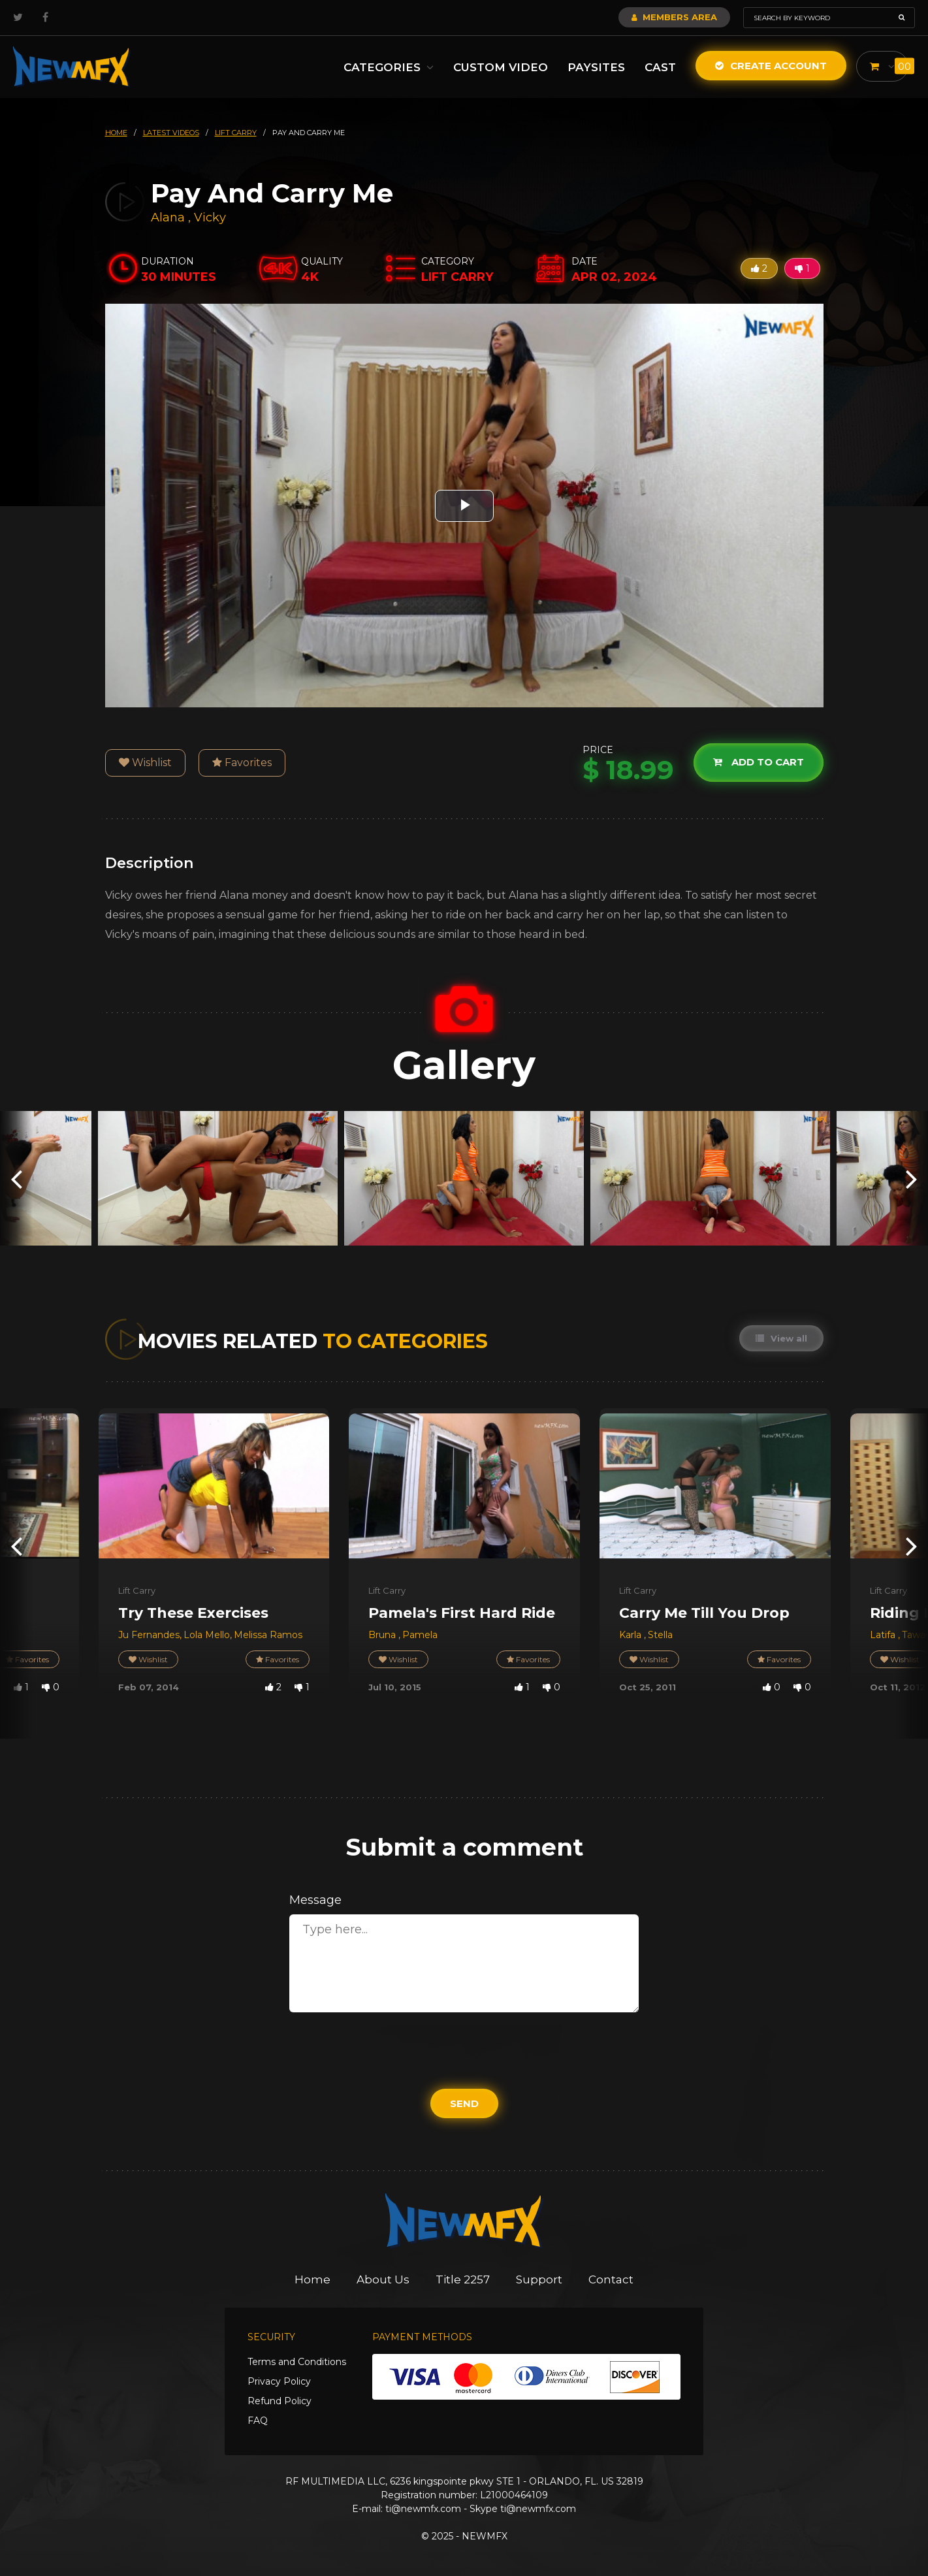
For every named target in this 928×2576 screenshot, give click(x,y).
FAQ (258, 2420)
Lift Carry (136, 1590)
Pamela (420, 1635)
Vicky (210, 217)
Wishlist (145, 762)
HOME (116, 132)
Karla (631, 1635)
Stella (660, 1635)
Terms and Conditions (297, 2362)
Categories (389, 67)
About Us (383, 2279)
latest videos (171, 132)
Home (312, 2279)
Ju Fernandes (149, 1635)
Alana (169, 217)
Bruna (383, 1635)
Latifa (884, 1635)
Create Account (771, 65)
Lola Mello (207, 1635)
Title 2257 (463, 2279)
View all (781, 1338)
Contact (610, 2279)
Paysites (596, 67)
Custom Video (500, 67)
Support (539, 2279)
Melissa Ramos (268, 1635)
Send (464, 2103)
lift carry (236, 132)
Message (315, 1900)
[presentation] (16, 1178)
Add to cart (758, 762)
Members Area (674, 17)
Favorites (242, 762)
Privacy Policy (279, 2381)
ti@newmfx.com (423, 2509)
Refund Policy (280, 2401)
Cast (660, 67)
